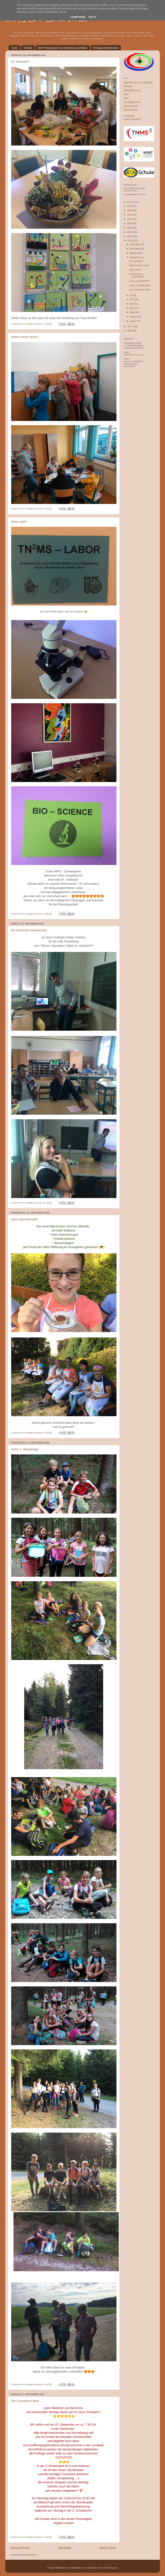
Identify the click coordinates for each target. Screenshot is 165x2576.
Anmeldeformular (132, 102)
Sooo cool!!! (19, 521)
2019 (130, 236)
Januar (133, 321)
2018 (130, 240)
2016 (130, 330)
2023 (130, 219)
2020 (130, 232)
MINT (126, 94)
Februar (134, 316)
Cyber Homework (132, 119)
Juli (132, 295)
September (135, 257)
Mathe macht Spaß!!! (25, 337)
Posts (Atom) (29, 2555)
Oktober (134, 253)
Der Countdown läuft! (25, 2401)
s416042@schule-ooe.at (133, 355)
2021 (130, 227)
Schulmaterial (130, 110)
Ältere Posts (108, 2548)
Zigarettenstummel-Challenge (138, 82)
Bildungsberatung (132, 90)
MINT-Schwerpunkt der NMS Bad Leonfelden (62, 47)
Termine (28, 47)
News (15, 47)
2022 (130, 223)
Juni (132, 299)
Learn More (77, 17)
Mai (132, 303)
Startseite (64, 2548)
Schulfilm (128, 86)
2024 (130, 214)
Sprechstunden (131, 106)
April (132, 308)
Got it (92, 17)
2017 (130, 326)
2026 (130, 206)
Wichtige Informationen (105, 47)
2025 (130, 210)
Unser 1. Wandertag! (24, 1449)
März (132, 312)
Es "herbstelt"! (20, 61)
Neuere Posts (20, 2548)
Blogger (113, 2567)
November (135, 248)
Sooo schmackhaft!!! (24, 1219)
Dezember (135, 244)
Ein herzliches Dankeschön (29, 930)
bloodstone (90, 2567)
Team (126, 98)
